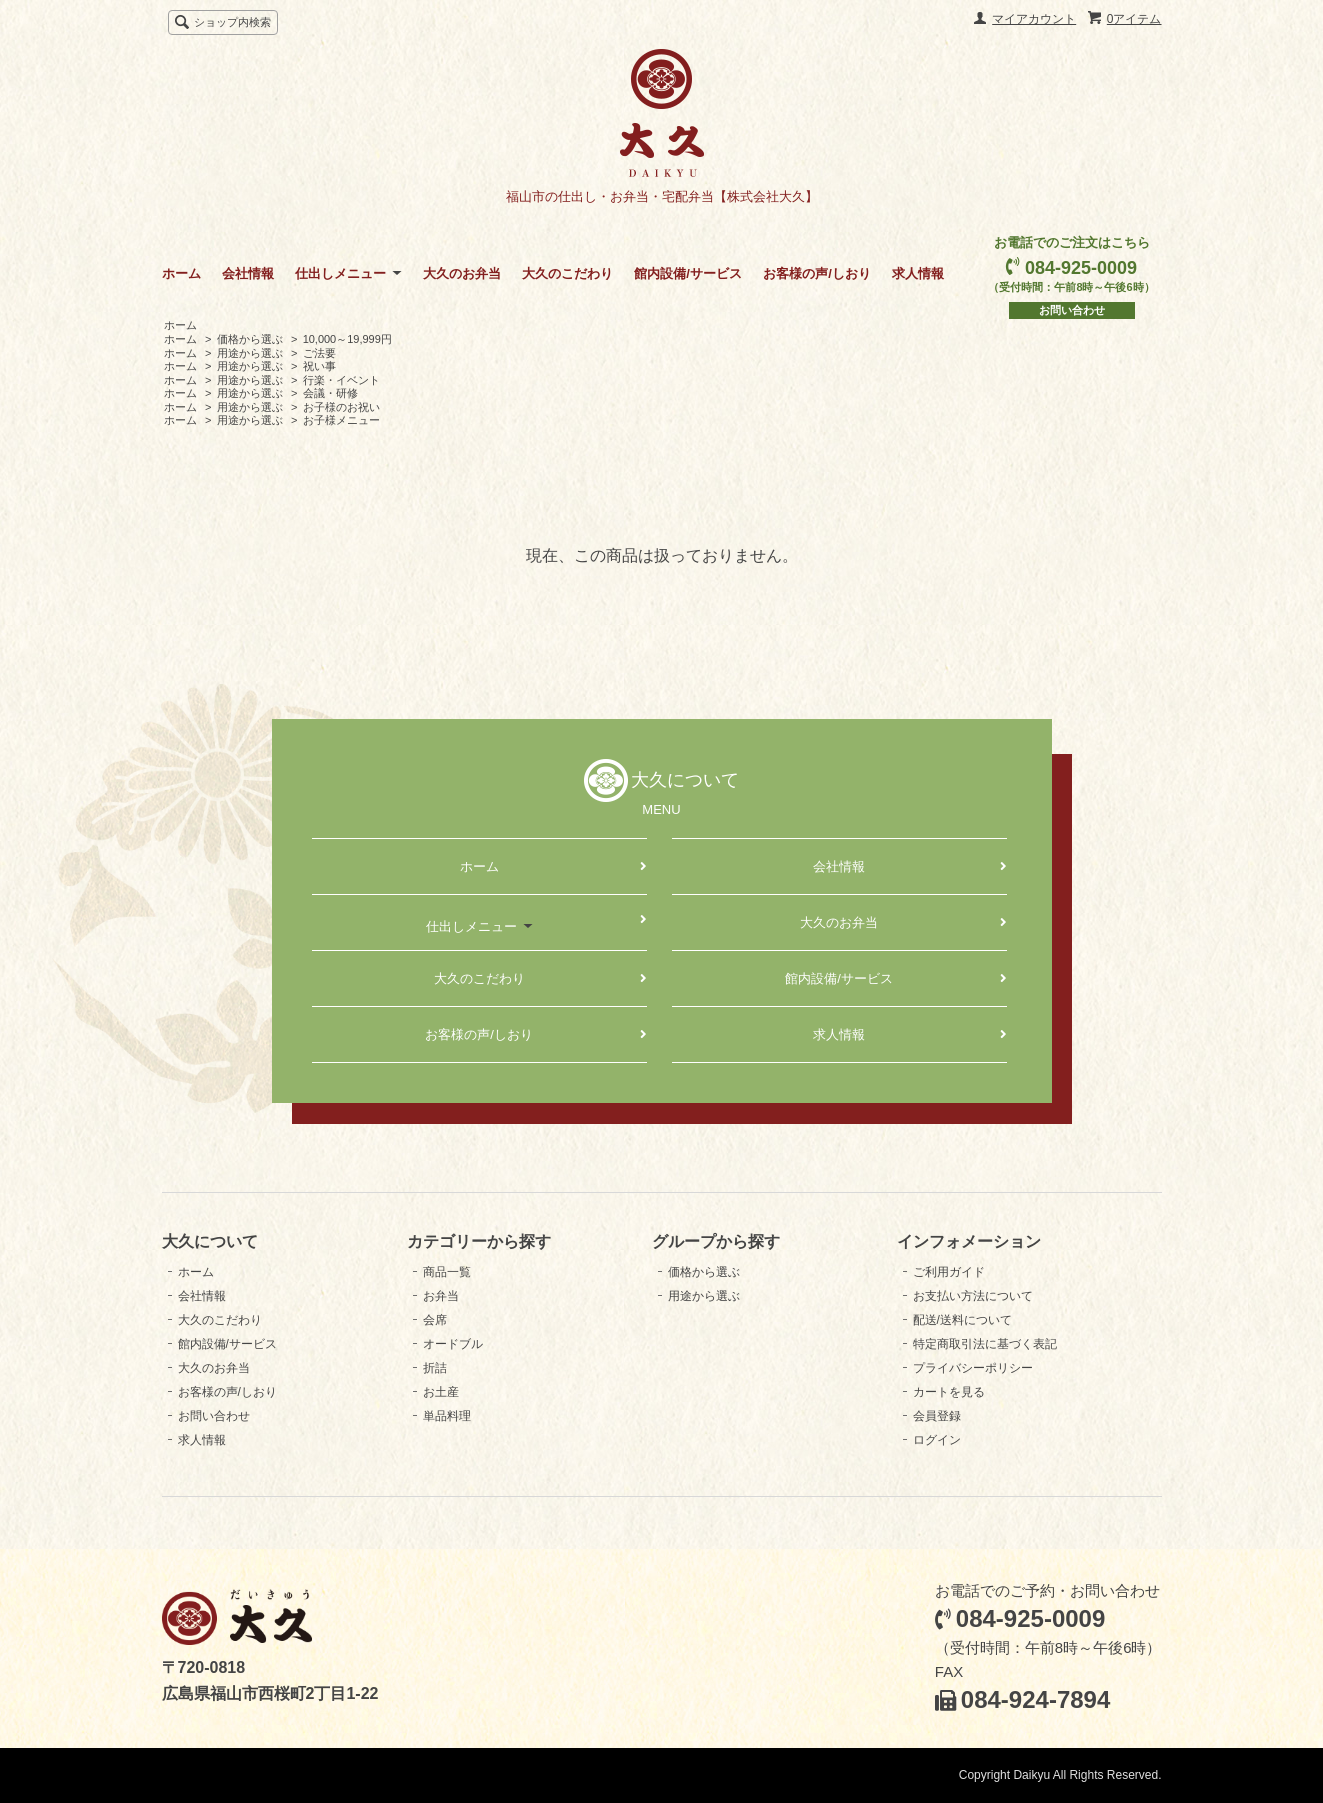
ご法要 (319, 353)
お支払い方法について (973, 1296)
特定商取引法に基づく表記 (985, 1344)
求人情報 (918, 273)
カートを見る (949, 1392)
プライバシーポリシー (973, 1368)
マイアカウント (1034, 19)
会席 (435, 1320)
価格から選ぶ (250, 339)
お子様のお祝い (341, 407)
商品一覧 (447, 1272)
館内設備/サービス (688, 273)
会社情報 (248, 273)
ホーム (181, 273)
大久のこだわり (567, 273)
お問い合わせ (1072, 310)
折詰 (435, 1368)
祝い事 (319, 366)
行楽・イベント (341, 380)
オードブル (453, 1344)
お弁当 (441, 1296)
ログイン (937, 1440)
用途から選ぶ (250, 353)
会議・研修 (330, 393)
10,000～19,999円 (347, 339)
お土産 (441, 1392)
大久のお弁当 (462, 273)
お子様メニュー (341, 420)
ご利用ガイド (949, 1272)
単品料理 (447, 1416)
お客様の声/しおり (817, 273)
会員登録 (937, 1416)
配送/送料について (962, 1320)
